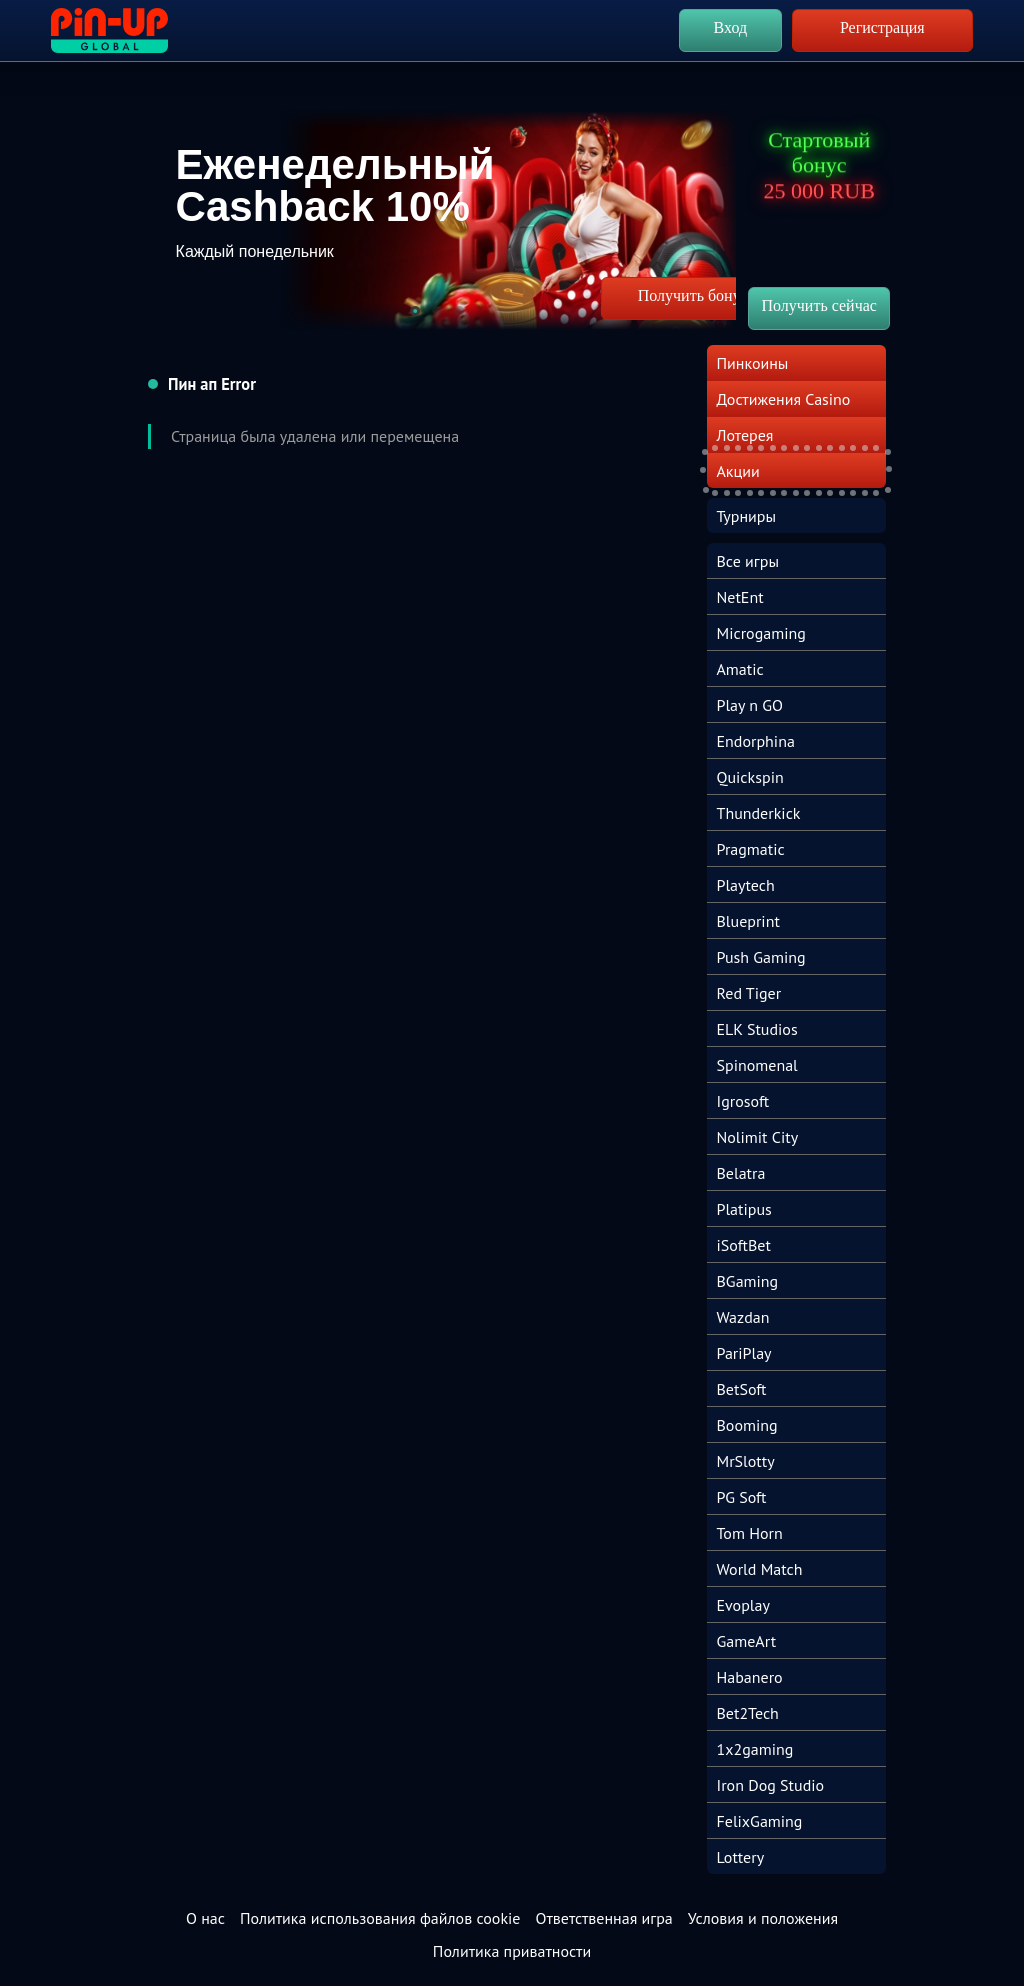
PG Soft (742, 1497)
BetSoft (742, 1389)
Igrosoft (743, 1101)
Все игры (748, 561)
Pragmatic (751, 849)
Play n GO (750, 705)
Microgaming (761, 633)
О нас (205, 1918)
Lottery (741, 1857)
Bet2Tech (748, 1713)
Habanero (750, 1677)
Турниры (747, 516)
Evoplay (743, 1605)
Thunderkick (759, 813)
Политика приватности (512, 1951)
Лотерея (745, 435)
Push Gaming (761, 957)
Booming (747, 1425)
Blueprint (748, 921)
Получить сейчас (818, 305)
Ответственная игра (603, 1918)
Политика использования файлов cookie (380, 1918)
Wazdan (743, 1317)
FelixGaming (760, 1821)
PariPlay (744, 1353)
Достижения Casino (784, 399)
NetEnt (740, 597)
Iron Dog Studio (771, 1785)
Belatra (741, 1173)
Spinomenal (757, 1065)
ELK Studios (757, 1029)
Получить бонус (693, 295)
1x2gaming (755, 1749)
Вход (731, 27)
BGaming (748, 1281)
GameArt (747, 1641)
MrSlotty (746, 1461)
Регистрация (882, 27)
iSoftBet (744, 1245)
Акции (738, 471)
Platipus (744, 1209)
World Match (760, 1569)
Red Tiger (749, 993)
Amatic (740, 669)
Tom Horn (750, 1533)
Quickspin (750, 777)
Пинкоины (753, 363)
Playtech (746, 885)
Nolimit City (758, 1137)
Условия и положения (763, 1918)
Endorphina (756, 741)
